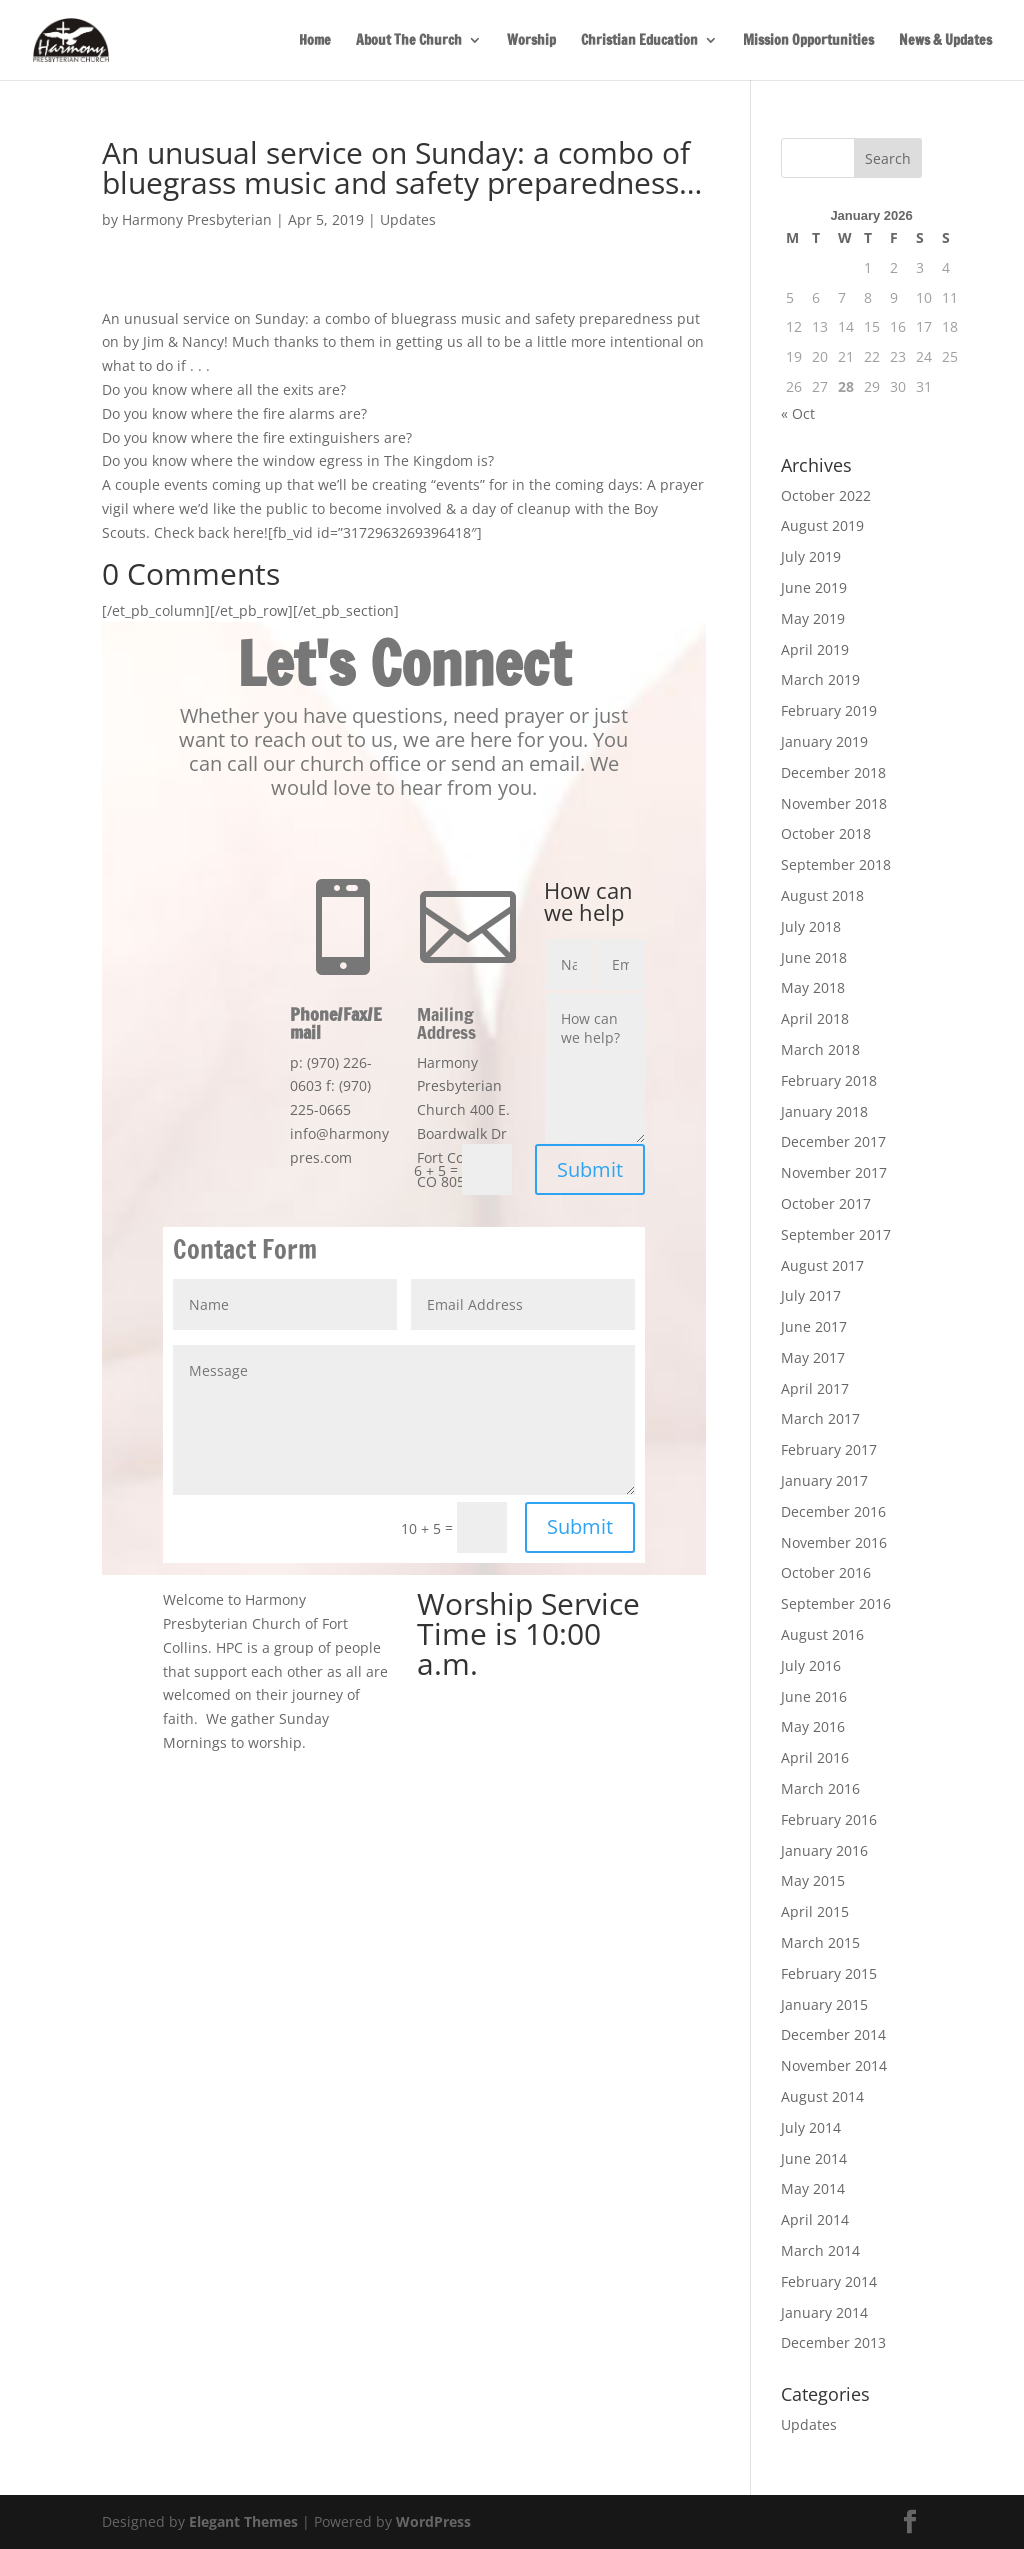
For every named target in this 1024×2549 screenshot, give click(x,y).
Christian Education (639, 41)
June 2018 (814, 957)
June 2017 (814, 1326)
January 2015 (824, 2004)
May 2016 (813, 1726)
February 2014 (829, 2281)
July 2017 (811, 1295)
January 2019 (824, 741)
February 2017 (829, 1449)
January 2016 (824, 1850)
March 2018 (820, 1049)
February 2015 (829, 1973)
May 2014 (813, 2188)
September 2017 (836, 1234)
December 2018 (833, 772)
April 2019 (815, 649)
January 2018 (824, 1111)
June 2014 (814, 2158)
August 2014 (822, 2096)
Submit (590, 1169)
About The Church (409, 41)
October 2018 (826, 833)
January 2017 (824, 1480)
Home (315, 41)
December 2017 (833, 1141)
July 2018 (811, 926)
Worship (531, 41)
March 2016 (820, 1788)
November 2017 (834, 1172)
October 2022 (826, 495)
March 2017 (820, 1418)
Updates (408, 219)
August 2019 (822, 525)
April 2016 (815, 1757)
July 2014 (811, 2127)
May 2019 (813, 618)
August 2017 (822, 1265)
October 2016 (826, 1572)
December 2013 (833, 2342)
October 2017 (826, 1203)
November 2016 (834, 1542)
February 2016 (829, 1819)
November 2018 (834, 803)
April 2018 (815, 1018)
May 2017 (813, 1357)
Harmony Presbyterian (197, 219)
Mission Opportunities (808, 41)
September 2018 (836, 864)
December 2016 (833, 1511)
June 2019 (814, 587)
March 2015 (820, 1942)
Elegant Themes (243, 2521)
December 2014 (833, 2034)
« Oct (798, 413)
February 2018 (829, 1080)
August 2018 (822, 895)
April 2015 (815, 1911)
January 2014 (824, 2312)
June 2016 (814, 1696)
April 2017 (815, 1388)
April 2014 (815, 2219)
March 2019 (820, 679)
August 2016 (822, 1634)
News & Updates (945, 41)
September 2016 (836, 1603)
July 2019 (811, 556)
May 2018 (813, 987)
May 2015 (813, 1880)
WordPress (433, 2521)
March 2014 (820, 2250)
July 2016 (811, 1665)
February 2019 (829, 710)
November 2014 (834, 2065)
